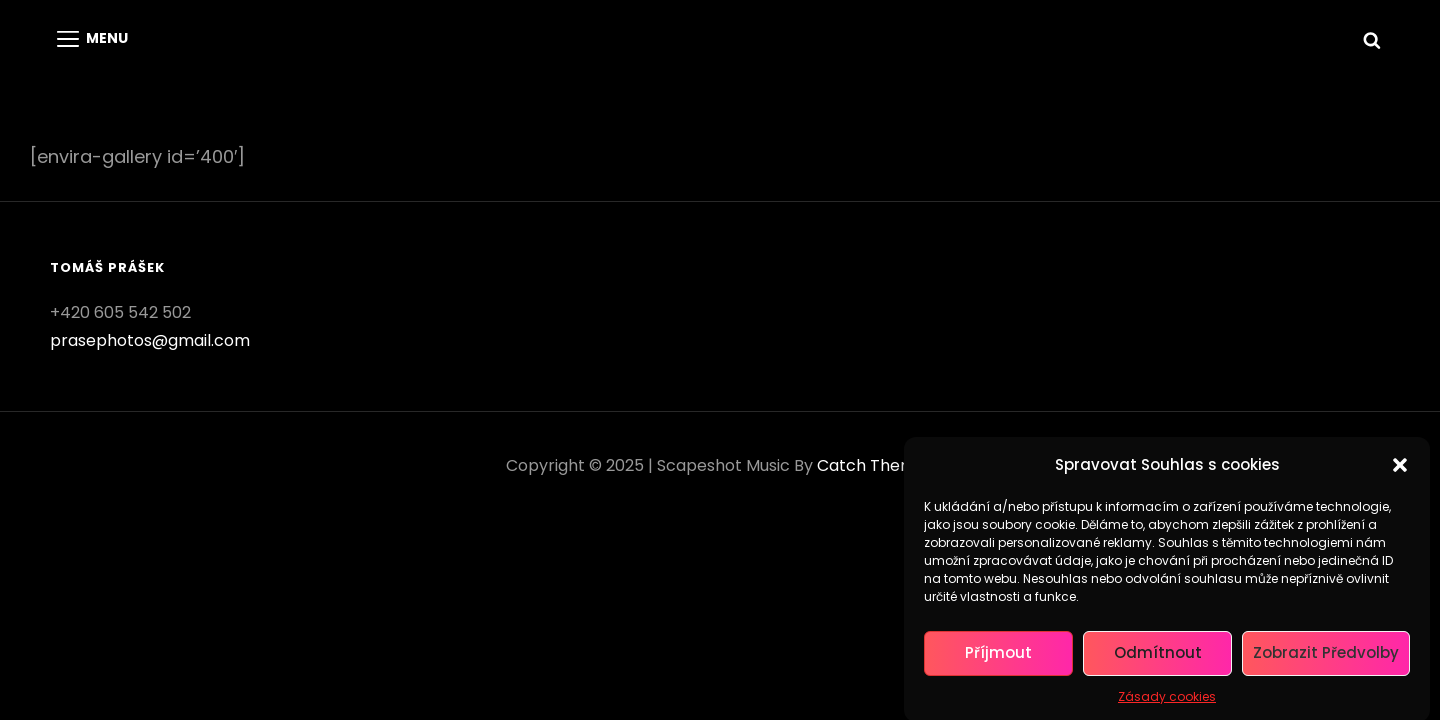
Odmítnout (1158, 658)
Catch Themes (875, 465)
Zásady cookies (1167, 701)
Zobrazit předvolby (1326, 658)
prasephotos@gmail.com (150, 340)
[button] (1400, 470)
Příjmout (998, 658)
